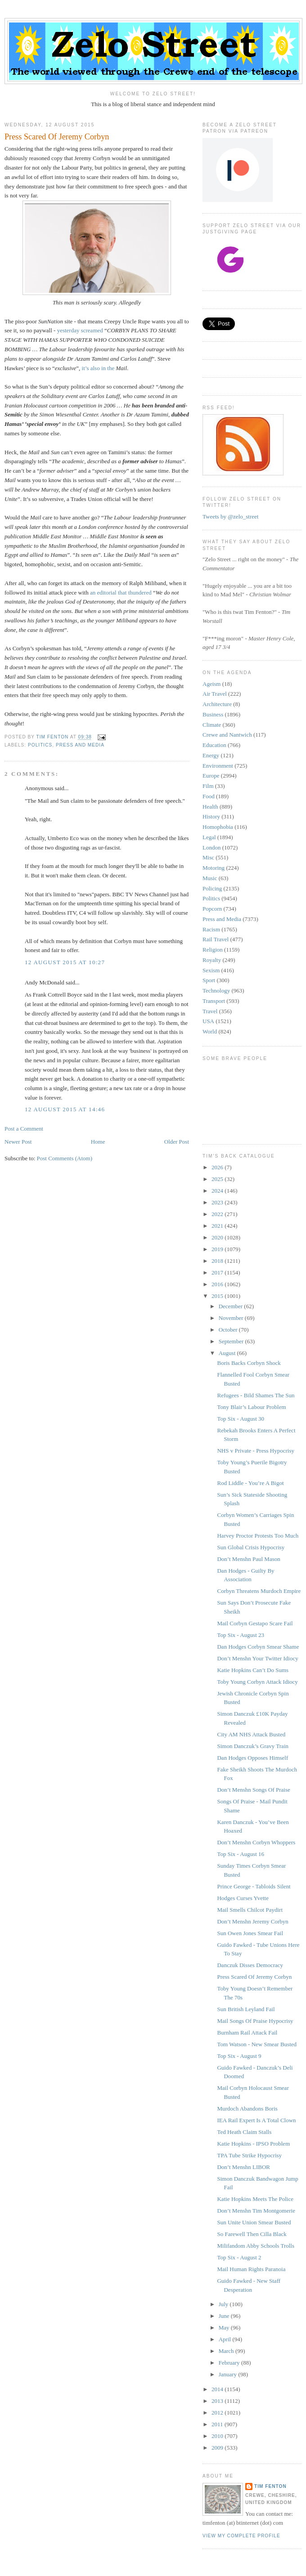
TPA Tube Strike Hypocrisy (249, 2155)
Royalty (211, 960)
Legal (209, 837)
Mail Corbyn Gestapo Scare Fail (254, 1623)
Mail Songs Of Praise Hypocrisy (255, 2020)
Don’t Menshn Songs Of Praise (253, 1789)
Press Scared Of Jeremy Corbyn (254, 1976)
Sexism (211, 970)
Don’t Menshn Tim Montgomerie (256, 2210)
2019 (218, 1249)
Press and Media (80, 744)
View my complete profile (241, 2535)
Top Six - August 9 (239, 2056)
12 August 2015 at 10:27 (65, 962)
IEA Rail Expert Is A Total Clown (256, 2120)
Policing (212, 888)
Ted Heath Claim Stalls (244, 2132)
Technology (216, 990)
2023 (218, 1202)
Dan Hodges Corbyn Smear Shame (258, 1646)
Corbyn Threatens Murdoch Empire (259, 1591)
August (228, 1353)
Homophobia (217, 826)
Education (214, 745)
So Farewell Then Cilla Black (251, 2234)
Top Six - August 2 (239, 2257)
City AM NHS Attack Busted (251, 1734)
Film (208, 786)
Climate (211, 724)
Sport (208, 980)
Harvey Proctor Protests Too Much (257, 1535)
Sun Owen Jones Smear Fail (250, 1933)
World (209, 1031)
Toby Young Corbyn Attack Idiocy (257, 1681)
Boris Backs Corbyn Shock (248, 1363)
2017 (218, 1272)
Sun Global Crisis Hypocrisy (250, 1547)
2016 (218, 1284)
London (211, 847)
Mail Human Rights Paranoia (251, 2269)
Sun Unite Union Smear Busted (254, 2222)
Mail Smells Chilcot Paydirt (250, 1909)
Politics (40, 744)
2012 (218, 2412)
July (224, 2304)
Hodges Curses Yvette (242, 1898)
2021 (218, 1225)
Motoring (213, 867)
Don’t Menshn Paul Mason (248, 1559)
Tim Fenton (270, 2486)
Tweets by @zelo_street (230, 516)
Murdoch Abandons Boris (247, 2108)
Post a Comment (23, 1128)
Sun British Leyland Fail (245, 2009)
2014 (218, 2389)
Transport (213, 1000)
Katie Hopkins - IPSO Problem (253, 2143)
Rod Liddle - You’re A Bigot (250, 1483)
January (228, 2374)
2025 (218, 1179)
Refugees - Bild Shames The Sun (255, 1395)
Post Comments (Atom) (65, 1158)
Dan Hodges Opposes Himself (252, 1757)
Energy (210, 755)
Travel (209, 1011)
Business (212, 714)
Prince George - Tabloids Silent (253, 1886)
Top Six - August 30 (240, 1418)
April (226, 2339)
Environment (217, 765)
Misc (208, 857)
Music (209, 878)
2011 (218, 2424)
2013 (218, 2400)
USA (208, 1021)
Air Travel (214, 693)
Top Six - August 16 (240, 1854)
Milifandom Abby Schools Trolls (255, 2245)
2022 (218, 1214)
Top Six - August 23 (240, 1635)
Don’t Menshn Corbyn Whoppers (256, 1842)
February (230, 2362)
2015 (218, 1295)
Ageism (211, 683)
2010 (218, 2436)
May (225, 2327)
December (231, 1306)
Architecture (217, 704)
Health (210, 806)
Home (98, 1141)
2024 (218, 1190)
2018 (218, 1260)
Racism (211, 929)
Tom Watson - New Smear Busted (257, 2044)
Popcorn (212, 908)
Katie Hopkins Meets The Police (255, 2199)
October (229, 1329)
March (227, 2351)
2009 (218, 2447)
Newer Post (18, 1141)
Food (208, 796)
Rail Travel (215, 939)
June (225, 2315)
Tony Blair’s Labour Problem (251, 1407)
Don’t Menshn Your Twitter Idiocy (257, 1658)
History (211, 816)
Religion (212, 949)
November (232, 1318)
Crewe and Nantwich (227, 734)
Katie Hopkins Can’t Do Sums (252, 1670)
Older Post (176, 1141)
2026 (218, 1167)
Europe (211, 775)
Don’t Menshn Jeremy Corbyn (252, 1921)
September (232, 1341)
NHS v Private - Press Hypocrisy (255, 1450)
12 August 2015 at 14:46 (65, 1109)
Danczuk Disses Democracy (250, 1965)
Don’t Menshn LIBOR (243, 2167)
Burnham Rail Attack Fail (247, 2032)
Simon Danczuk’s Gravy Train (252, 1746)
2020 (218, 1237)
